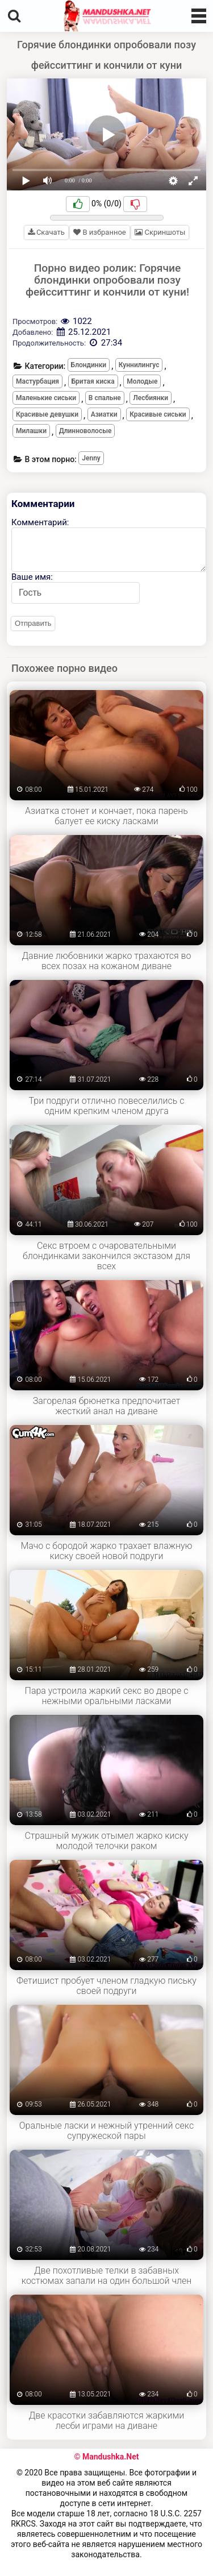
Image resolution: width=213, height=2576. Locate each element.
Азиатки (104, 414)
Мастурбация (37, 381)
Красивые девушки (47, 414)
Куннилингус (139, 365)
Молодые (142, 381)
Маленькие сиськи (46, 398)
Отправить (33, 623)
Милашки (31, 431)
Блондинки (89, 365)
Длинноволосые (85, 431)
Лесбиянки (150, 398)
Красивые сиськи (158, 414)
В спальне (105, 398)
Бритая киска (93, 381)
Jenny (91, 458)
